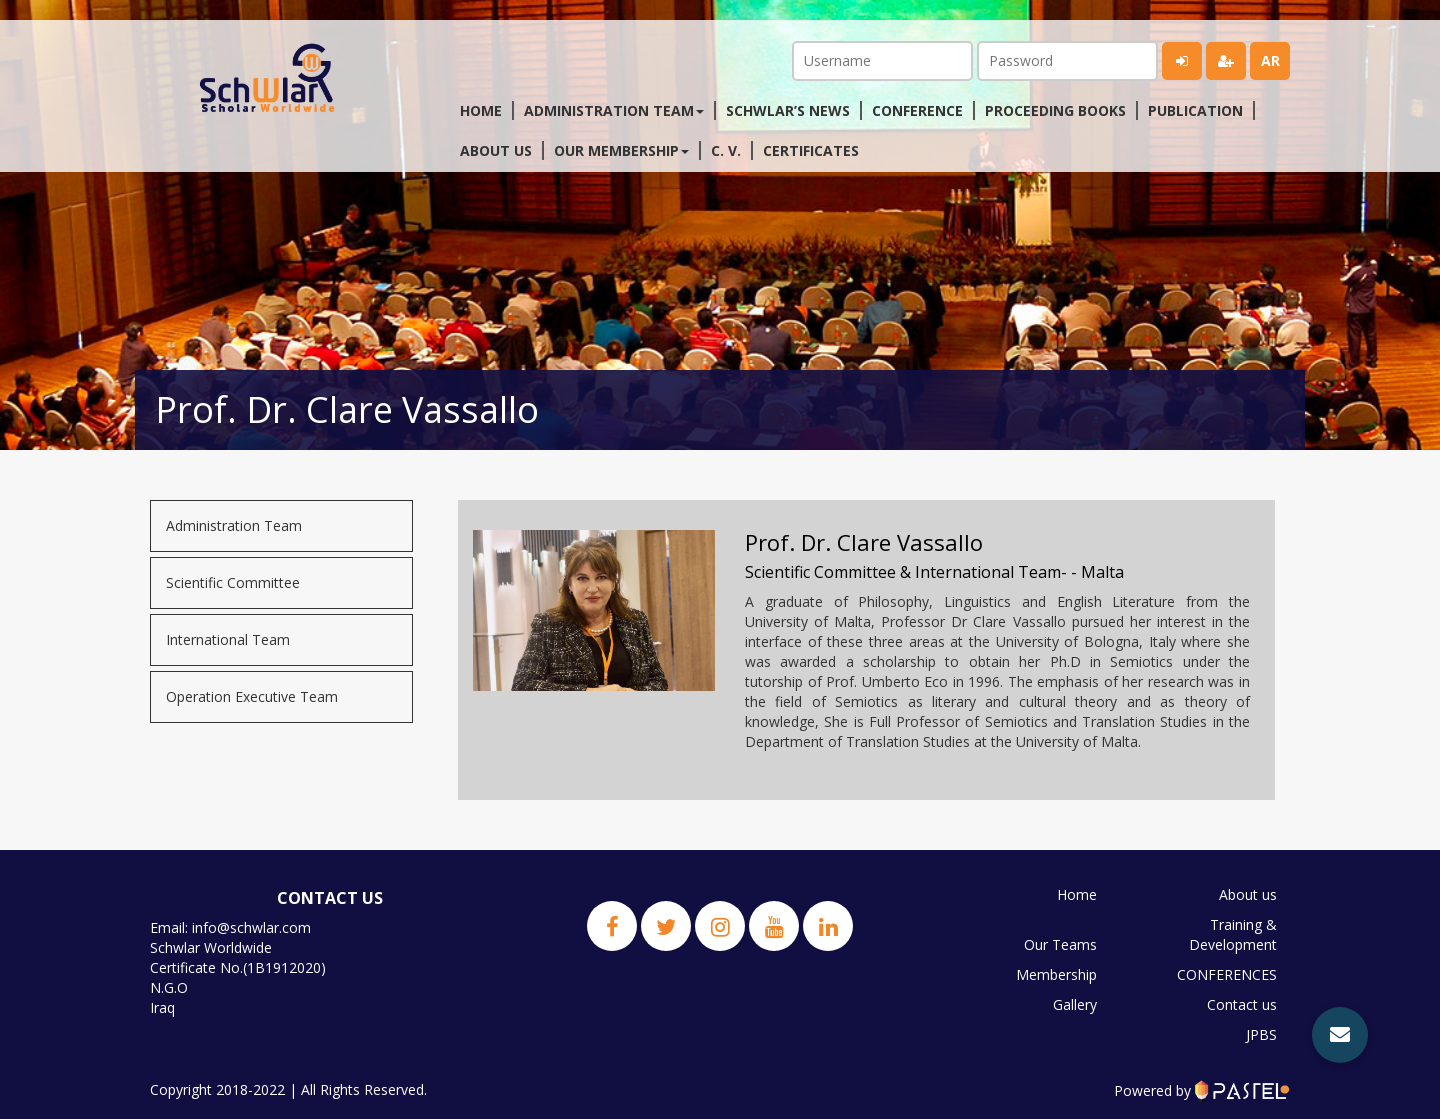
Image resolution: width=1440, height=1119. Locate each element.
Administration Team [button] (614, 110)
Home (481, 110)
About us (496, 150)
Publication (1195, 110)
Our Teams (1060, 944)
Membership (1056, 974)
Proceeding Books (1055, 110)
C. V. (726, 150)
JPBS (1261, 1034)
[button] (1340, 1035)
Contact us (1242, 1004)
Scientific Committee (233, 582)
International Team (228, 639)
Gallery (1075, 1004)
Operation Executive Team (252, 696)
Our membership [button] (621, 150)
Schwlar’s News (788, 110)
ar (1270, 60)
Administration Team (234, 525)
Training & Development (1233, 934)
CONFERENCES (1227, 974)
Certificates (811, 150)
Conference (917, 110)
